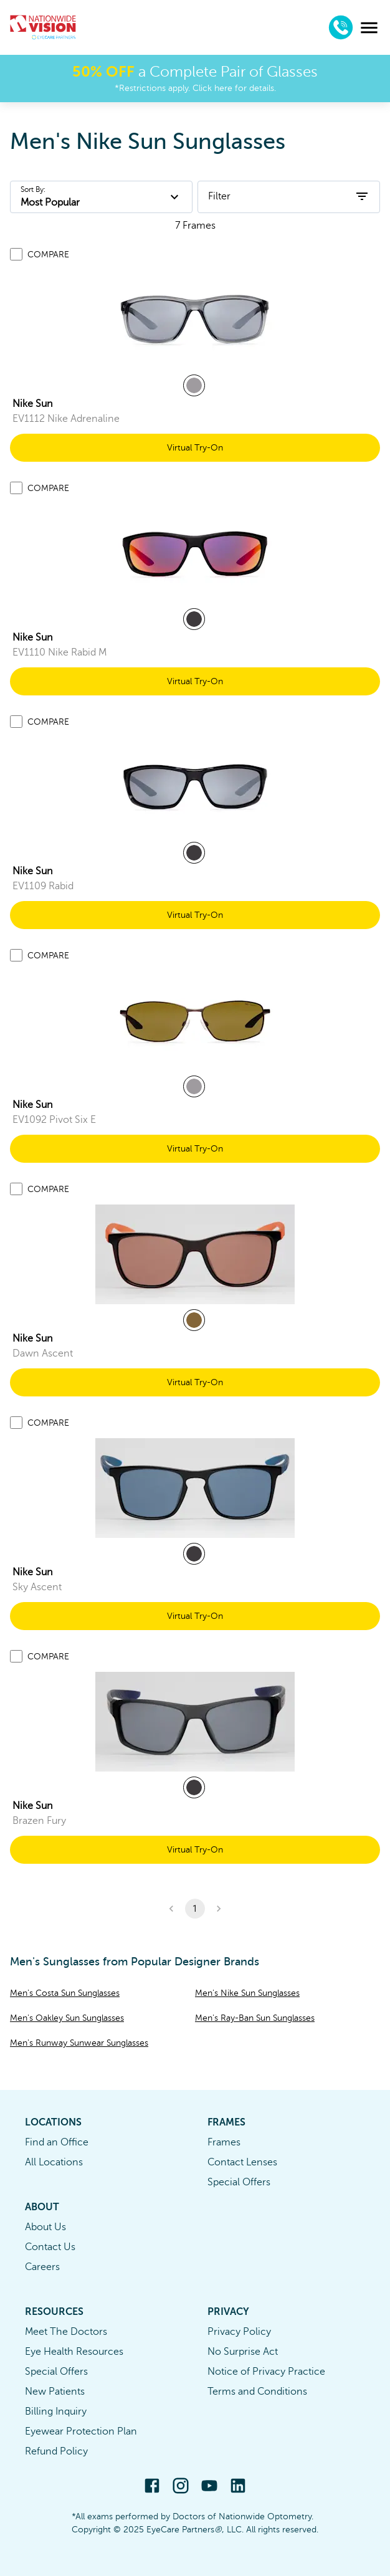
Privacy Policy (239, 2331)
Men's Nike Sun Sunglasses (247, 1993)
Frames (223, 2142)
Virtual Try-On (195, 447)
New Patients (55, 2391)
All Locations (54, 2162)
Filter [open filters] (288, 196)
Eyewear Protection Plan (81, 2431)
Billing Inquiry (56, 2411)
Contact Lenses (242, 2162)
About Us (45, 2227)
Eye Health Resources (74, 2351)
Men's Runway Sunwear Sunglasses (79, 2043)
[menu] (369, 28)
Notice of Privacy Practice (266, 2371)
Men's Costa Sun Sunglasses (65, 1993)
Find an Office (56, 2142)
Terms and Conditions (257, 2391)
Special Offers (238, 2182)
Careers (42, 2267)
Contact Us (50, 2247)
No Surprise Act (242, 2351)
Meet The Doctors (66, 2331)
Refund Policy (56, 2451)
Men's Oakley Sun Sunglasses (67, 2018)
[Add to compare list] (16, 254)
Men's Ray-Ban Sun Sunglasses (255, 2018)
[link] (195, 320)
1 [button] (195, 1909)
